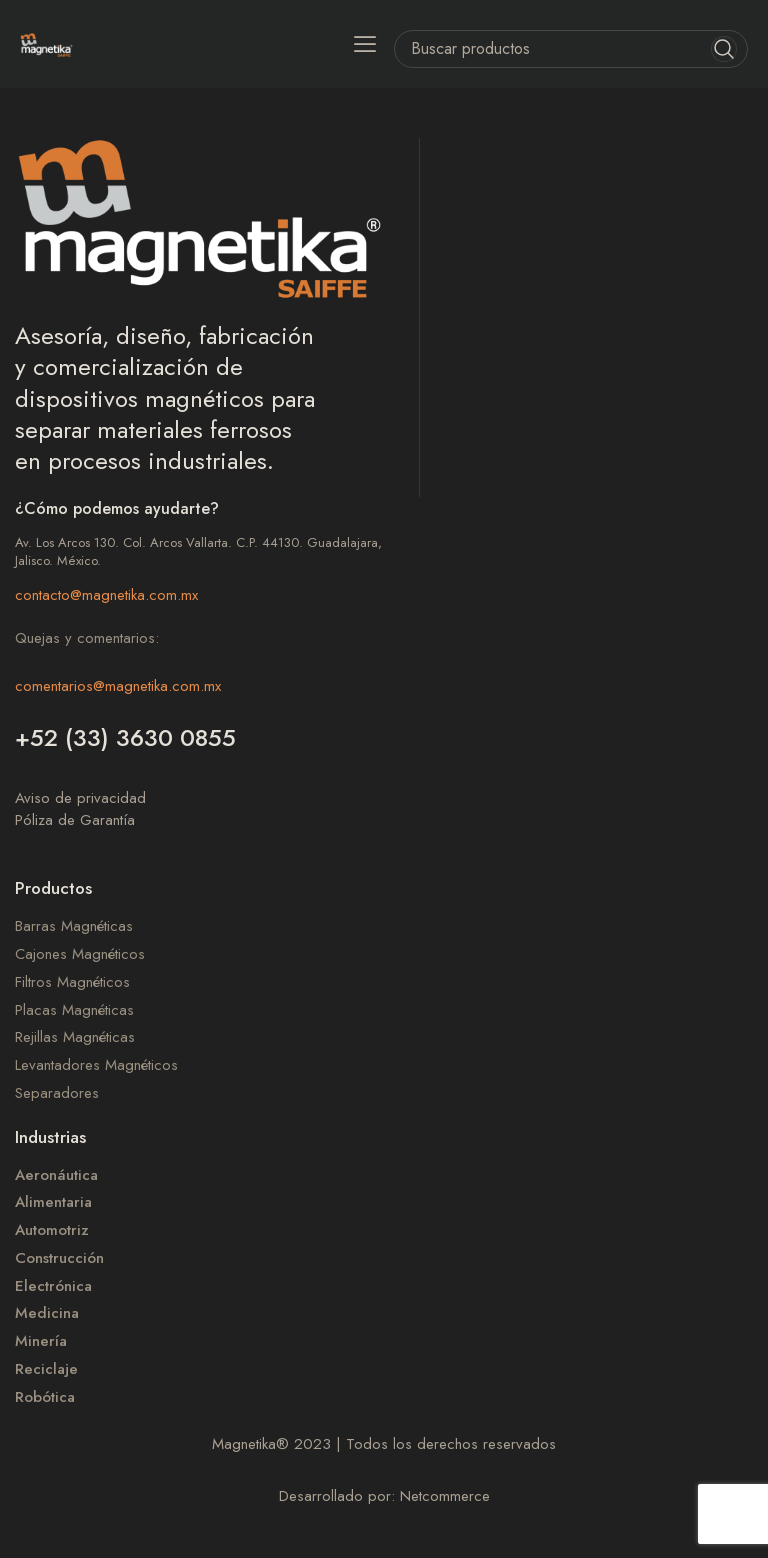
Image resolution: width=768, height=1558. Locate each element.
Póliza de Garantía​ (75, 820)
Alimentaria (53, 1202)
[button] (365, 43)
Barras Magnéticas (74, 926)
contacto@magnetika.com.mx (106, 595)
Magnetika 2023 (271, 1444)
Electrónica (53, 1286)
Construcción (59, 1258)
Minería (41, 1341)
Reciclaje (46, 1369)
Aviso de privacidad (80, 798)
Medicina (47, 1313)
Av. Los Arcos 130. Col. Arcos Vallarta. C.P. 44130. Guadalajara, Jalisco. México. (198, 552)
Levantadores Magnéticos (96, 1065)
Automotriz (52, 1230)
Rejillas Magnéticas (75, 1037)
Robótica (45, 1397)
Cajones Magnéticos (80, 954)
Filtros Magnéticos (72, 982)
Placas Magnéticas (74, 1010)
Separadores (57, 1093)
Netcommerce (445, 1496)
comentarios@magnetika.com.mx (118, 686)
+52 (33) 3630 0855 (125, 737)
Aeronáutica (56, 1175)
